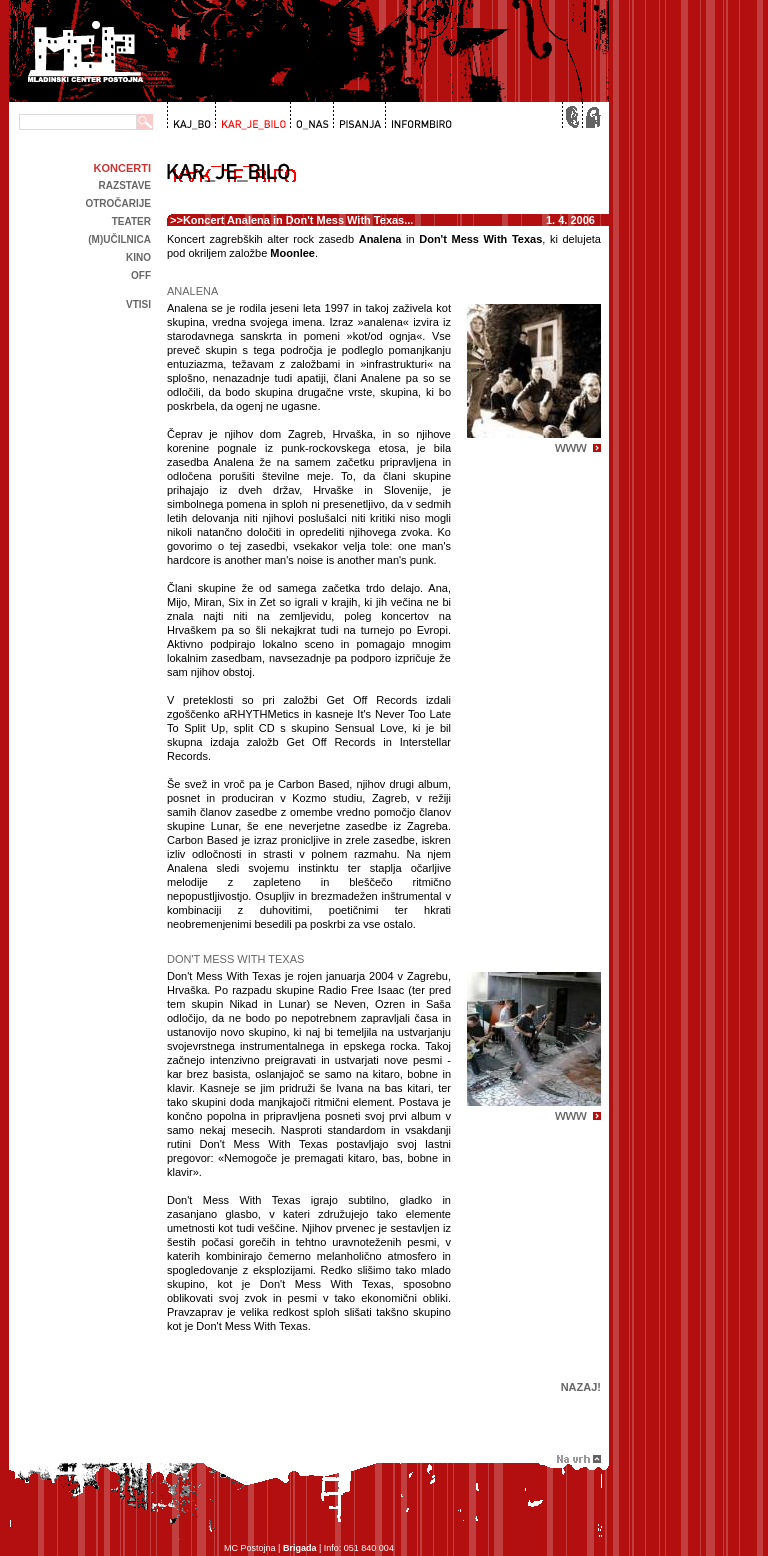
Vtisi (138, 304)
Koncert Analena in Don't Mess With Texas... (298, 220)
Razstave (125, 185)
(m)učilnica (119, 239)
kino (138, 257)
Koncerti (122, 168)
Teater (131, 221)
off (141, 275)
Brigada (300, 1548)
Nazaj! (581, 1387)
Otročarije (118, 203)
